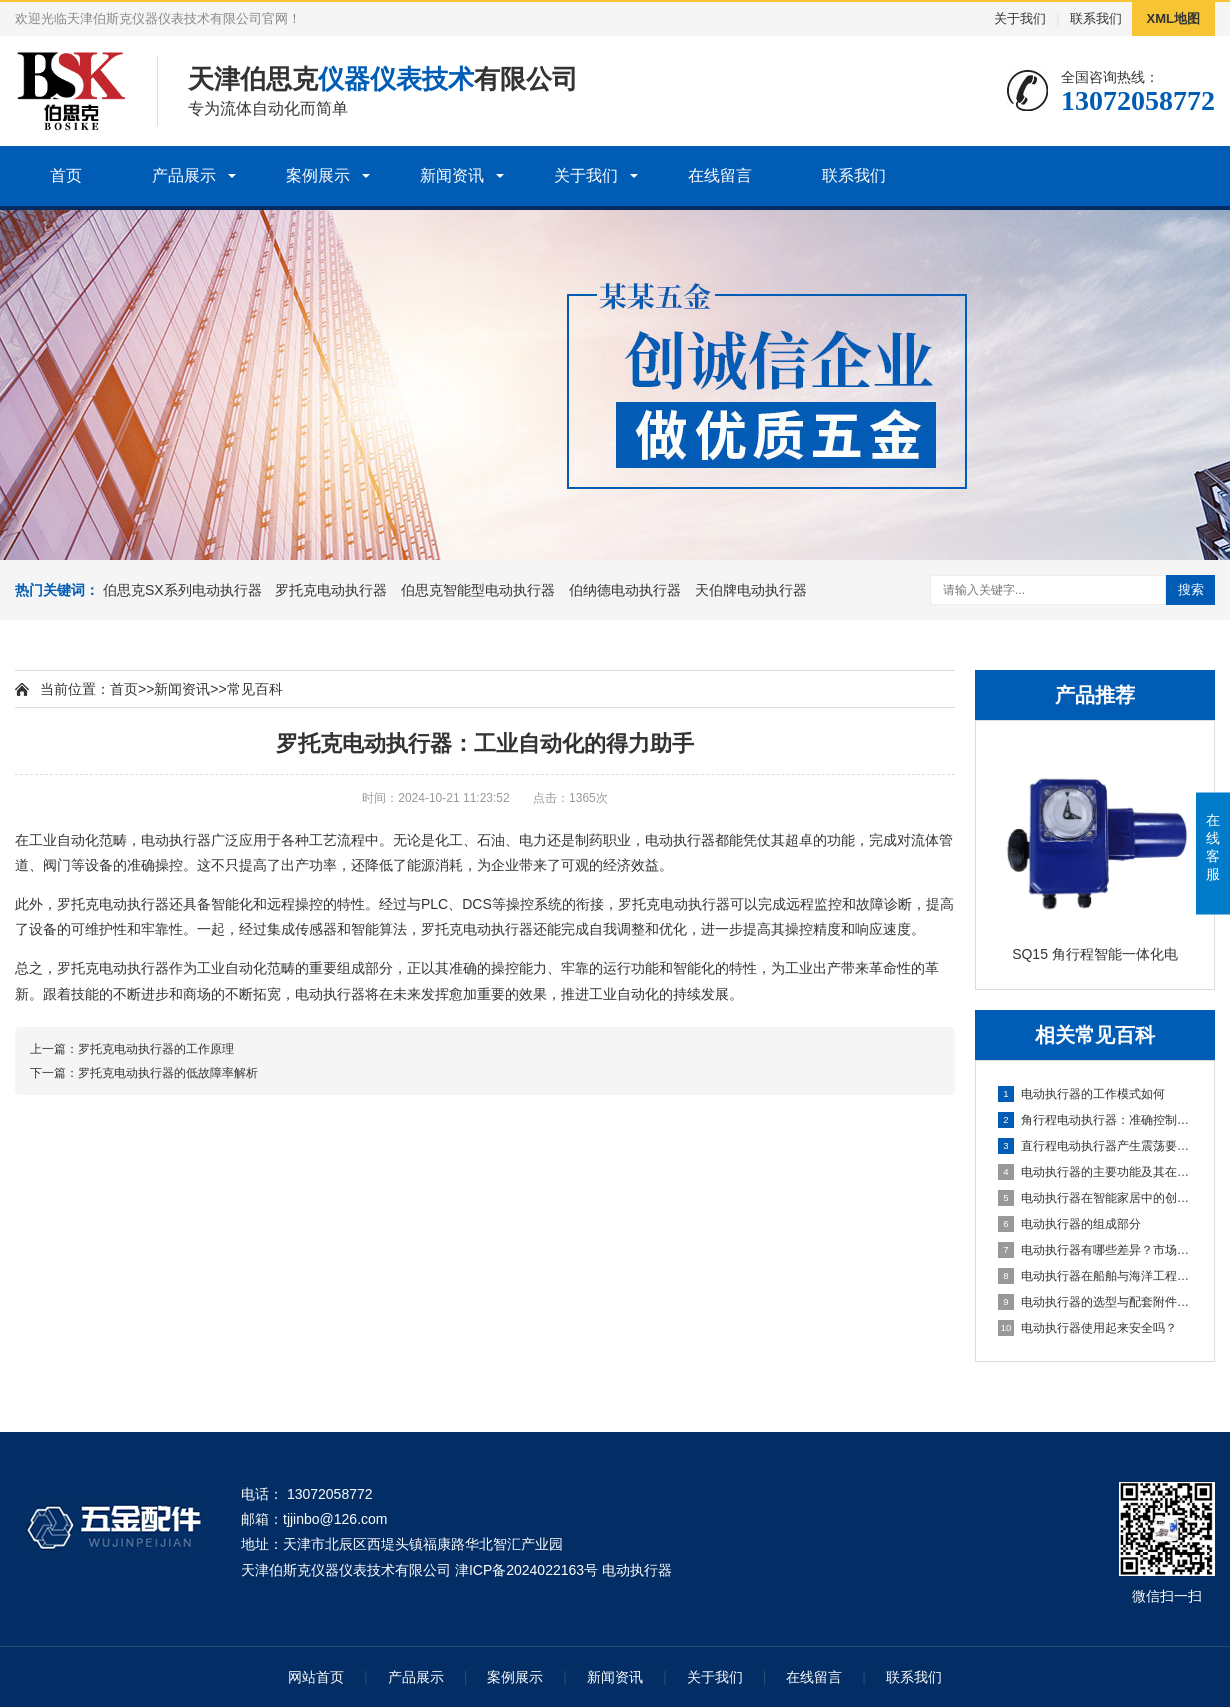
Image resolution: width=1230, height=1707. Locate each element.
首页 (66, 175)
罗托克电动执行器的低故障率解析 (168, 1073)
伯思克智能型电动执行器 (478, 590)
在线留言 (720, 175)
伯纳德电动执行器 (625, 590)
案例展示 (318, 175)
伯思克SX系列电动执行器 (182, 590)
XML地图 (1173, 18)
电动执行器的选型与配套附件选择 (1096, 1302)
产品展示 (184, 175)
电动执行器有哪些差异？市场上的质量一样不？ (1096, 1250)
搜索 (1191, 589)
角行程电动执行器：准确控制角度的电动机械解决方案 (1096, 1120)
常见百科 (255, 689)
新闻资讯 (452, 175)
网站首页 (316, 1677)
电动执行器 (176, 840)
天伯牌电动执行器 (751, 590)
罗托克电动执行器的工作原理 (156, 1049)
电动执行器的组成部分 (1069, 1224)
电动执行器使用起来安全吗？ (1087, 1328)
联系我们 (1096, 18)
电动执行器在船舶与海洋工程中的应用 (1096, 1276)
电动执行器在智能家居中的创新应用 (1096, 1198)
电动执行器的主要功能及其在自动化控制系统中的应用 (1096, 1172)
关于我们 (1020, 18)
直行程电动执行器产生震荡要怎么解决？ (1096, 1146)
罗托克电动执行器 (331, 590)
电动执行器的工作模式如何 (1081, 1094)
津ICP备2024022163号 (526, 1570)
